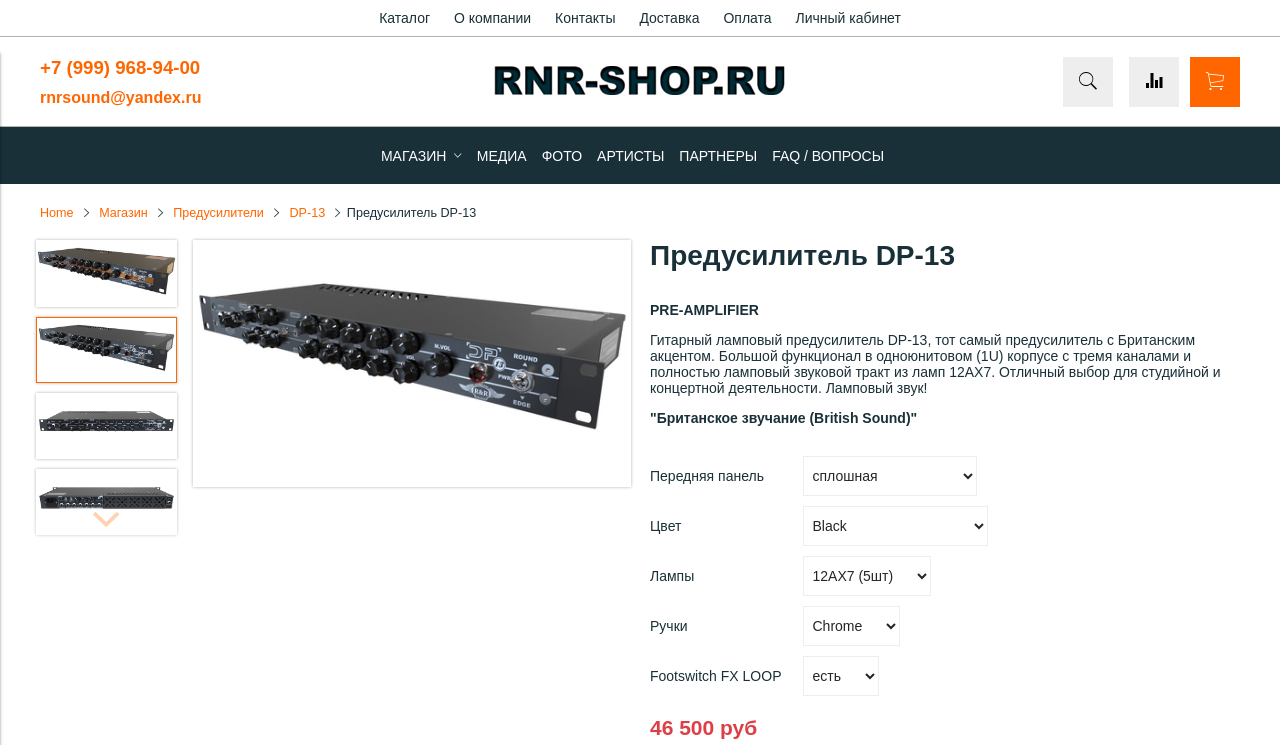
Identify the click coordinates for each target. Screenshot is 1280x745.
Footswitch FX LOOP (715, 676)
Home (57, 213)
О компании (492, 18)
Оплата (747, 18)
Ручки (669, 626)
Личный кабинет (848, 18)
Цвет (665, 526)
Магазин (123, 213)
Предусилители (218, 213)
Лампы (672, 576)
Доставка (669, 18)
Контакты (585, 18)
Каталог (404, 18)
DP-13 (307, 213)
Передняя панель (707, 476)
